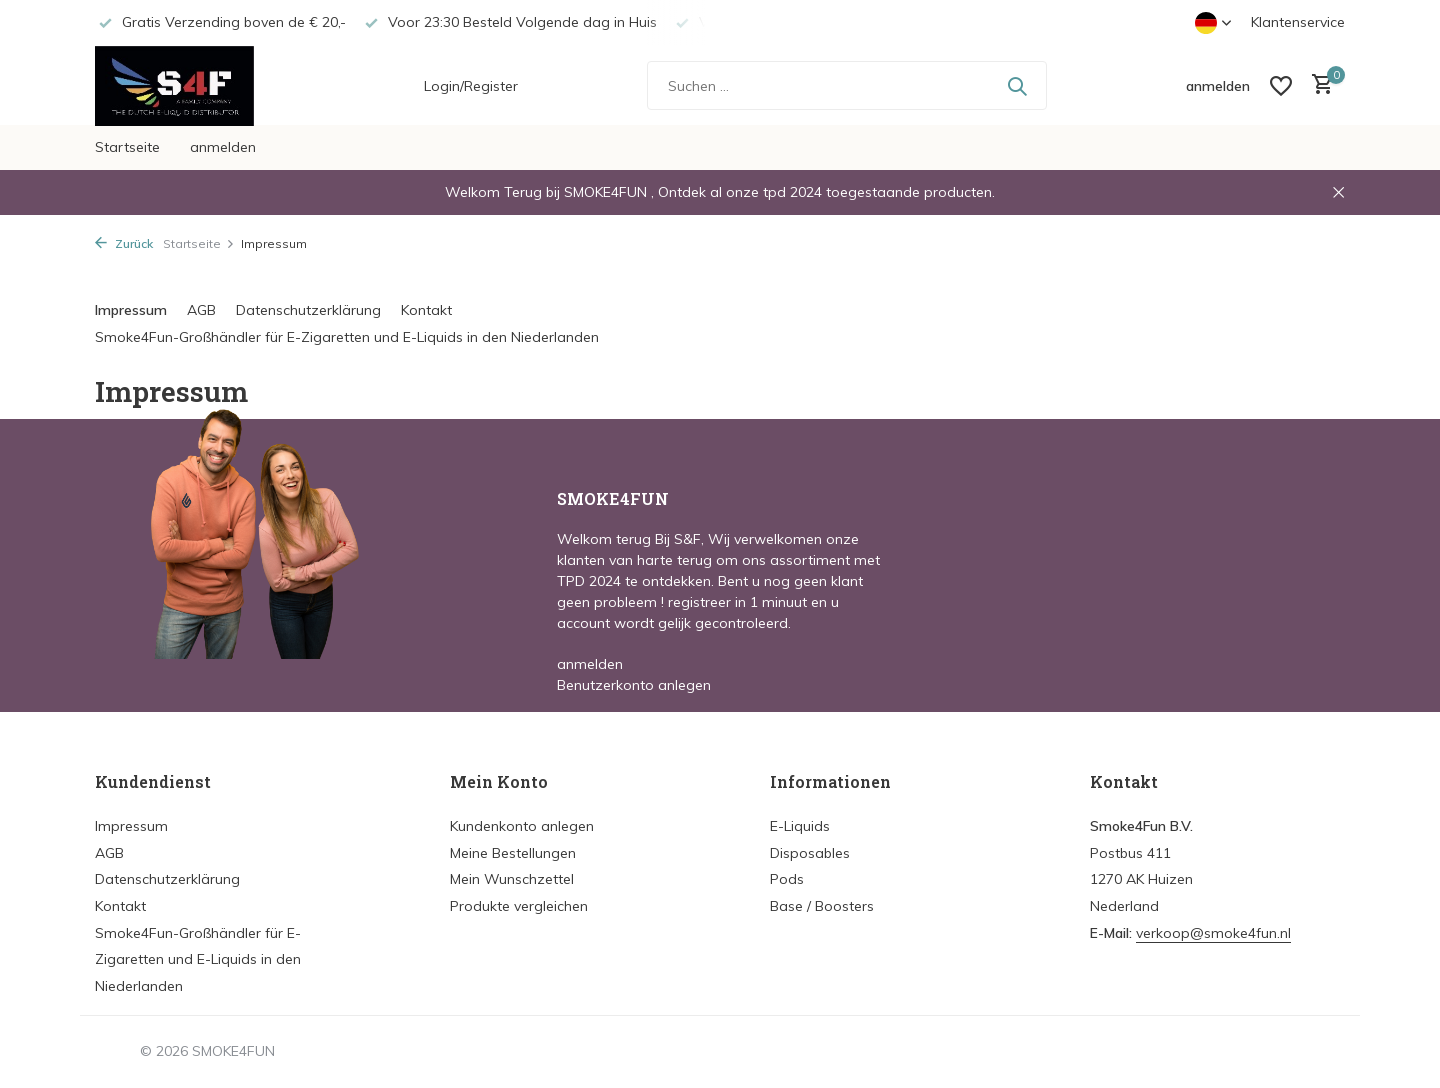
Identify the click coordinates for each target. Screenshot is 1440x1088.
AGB (201, 310)
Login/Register (471, 86)
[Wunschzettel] (1281, 86)
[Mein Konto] (1218, 86)
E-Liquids (800, 826)
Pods (787, 879)
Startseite (127, 147)
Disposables (810, 853)
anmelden (223, 147)
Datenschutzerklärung (308, 310)
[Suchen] (847, 85)
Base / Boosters (822, 906)
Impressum (131, 310)
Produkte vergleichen (519, 906)
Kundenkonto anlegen (522, 826)
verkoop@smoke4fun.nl (1213, 933)
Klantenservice (1298, 22)
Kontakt (426, 310)
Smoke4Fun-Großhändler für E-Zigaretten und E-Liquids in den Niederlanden (347, 337)
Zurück (124, 243)
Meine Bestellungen (513, 853)
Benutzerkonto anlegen (634, 685)
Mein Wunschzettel (512, 879)
